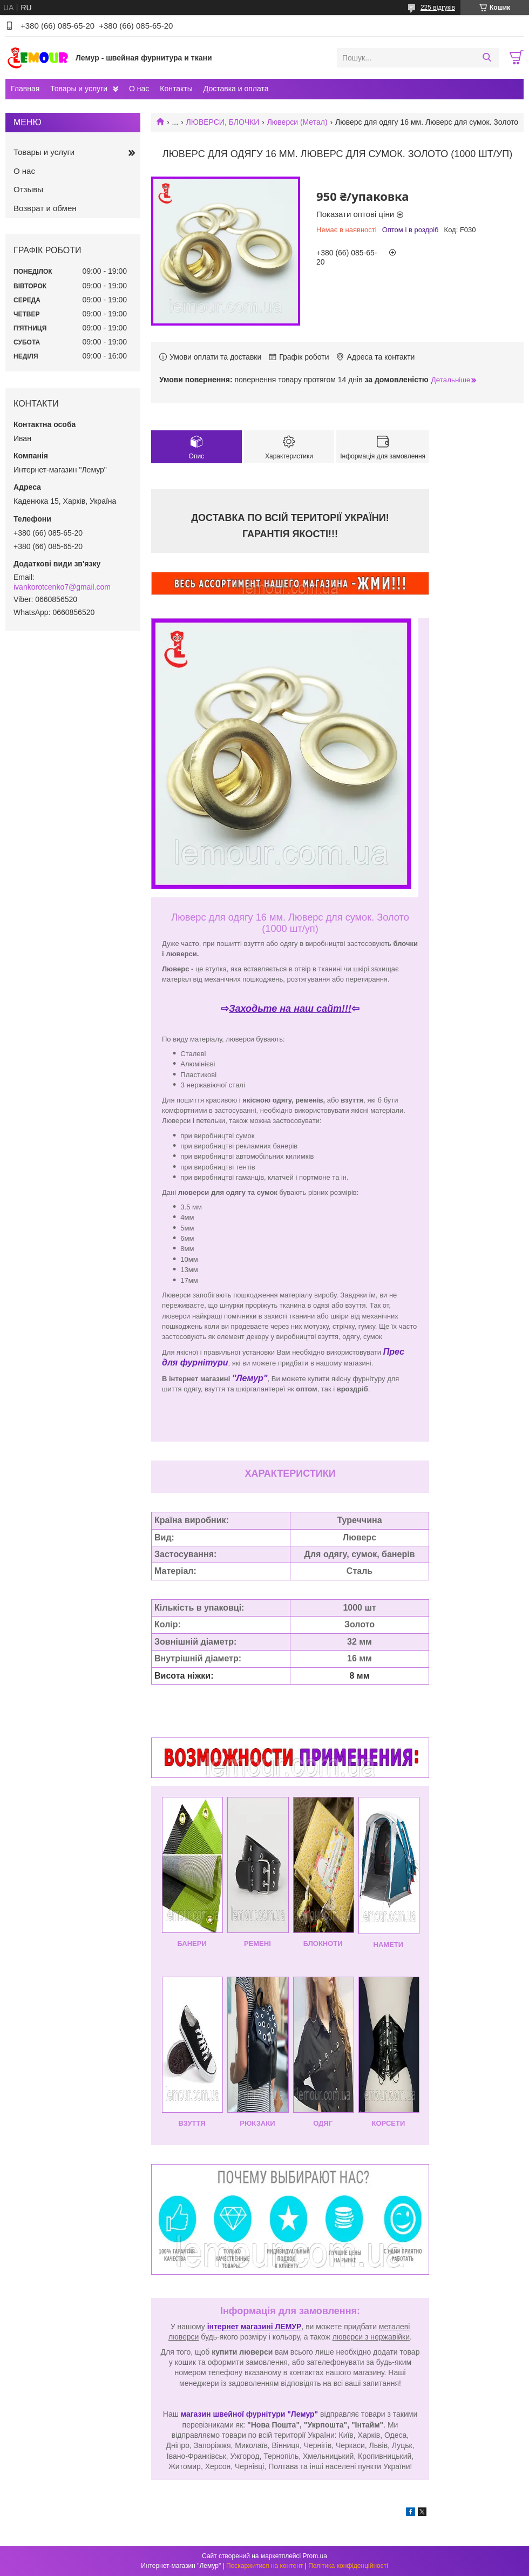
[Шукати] (486, 57)
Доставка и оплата (236, 88)
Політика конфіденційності (348, 2566)
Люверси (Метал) (297, 122)
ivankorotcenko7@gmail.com (62, 587)
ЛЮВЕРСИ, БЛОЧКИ (223, 122)
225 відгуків (438, 7)
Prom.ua (315, 2556)
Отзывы (28, 189)
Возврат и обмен (45, 208)
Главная (25, 88)
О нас (139, 88)
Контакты (176, 88)
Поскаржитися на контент (264, 2566)
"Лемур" (250, 1378)
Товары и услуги (78, 88)
